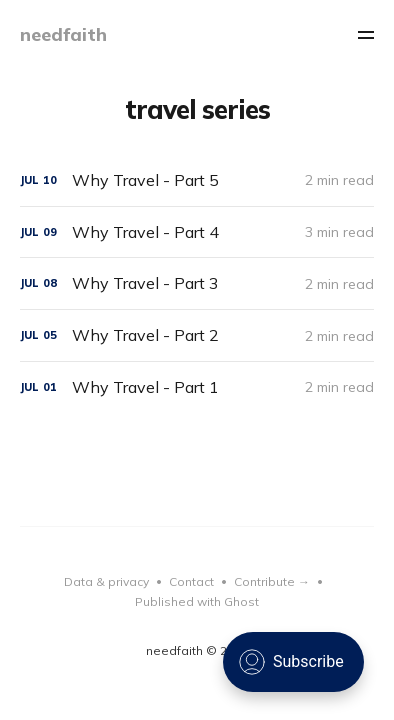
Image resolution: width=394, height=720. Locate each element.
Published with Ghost (197, 601)
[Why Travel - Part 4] (197, 232)
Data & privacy (106, 581)
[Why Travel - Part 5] (197, 180)
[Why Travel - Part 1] (197, 387)
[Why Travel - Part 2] (197, 335)
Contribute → (272, 581)
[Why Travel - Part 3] (197, 283)
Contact (191, 581)
